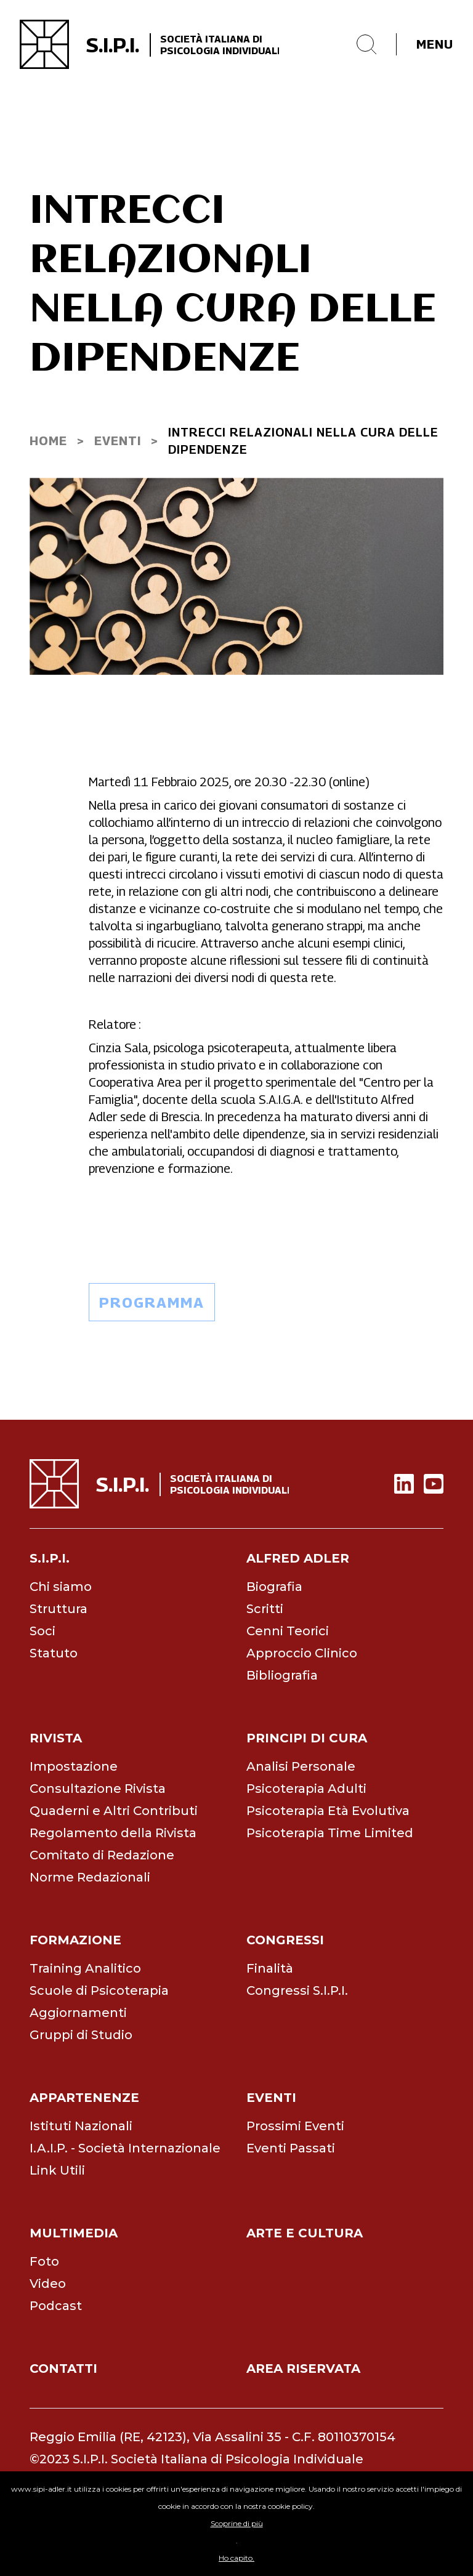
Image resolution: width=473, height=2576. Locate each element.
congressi (285, 1940)
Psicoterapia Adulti (306, 1788)
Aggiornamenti (78, 2012)
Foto (44, 2261)
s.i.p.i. (50, 1558)
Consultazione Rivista (98, 1788)
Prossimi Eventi (295, 2126)
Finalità (269, 1968)
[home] (149, 44)
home (48, 440)
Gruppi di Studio (81, 2034)
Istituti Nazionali (81, 2126)
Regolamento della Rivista (113, 1832)
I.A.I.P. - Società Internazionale (125, 2148)
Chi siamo (61, 1586)
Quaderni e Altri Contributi (114, 1810)
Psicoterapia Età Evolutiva (328, 1810)
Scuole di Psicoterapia (99, 1990)
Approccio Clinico (301, 1653)
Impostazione (74, 1766)
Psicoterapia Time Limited (329, 1832)
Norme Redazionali (90, 1877)
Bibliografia (282, 1675)
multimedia (74, 2233)
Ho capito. (236, 2557)
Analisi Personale (300, 1766)
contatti (63, 2368)
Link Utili (57, 2170)
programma (151, 1302)
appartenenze (84, 2097)
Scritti (264, 1608)
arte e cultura (304, 2233)
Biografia (274, 1586)
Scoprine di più (237, 2523)
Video (48, 2283)
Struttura (58, 1608)
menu (434, 44)
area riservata (303, 2368)
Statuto (54, 1653)
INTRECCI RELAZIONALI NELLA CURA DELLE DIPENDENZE (303, 441)
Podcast (56, 2305)
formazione (75, 1940)
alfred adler (297, 1558)
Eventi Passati (290, 2148)
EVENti (117, 440)
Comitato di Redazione (102, 1855)
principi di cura (306, 1738)
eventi (271, 2097)
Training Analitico (85, 1968)
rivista (56, 1738)
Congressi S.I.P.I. (297, 1990)
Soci (42, 1631)
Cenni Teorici (287, 1631)
